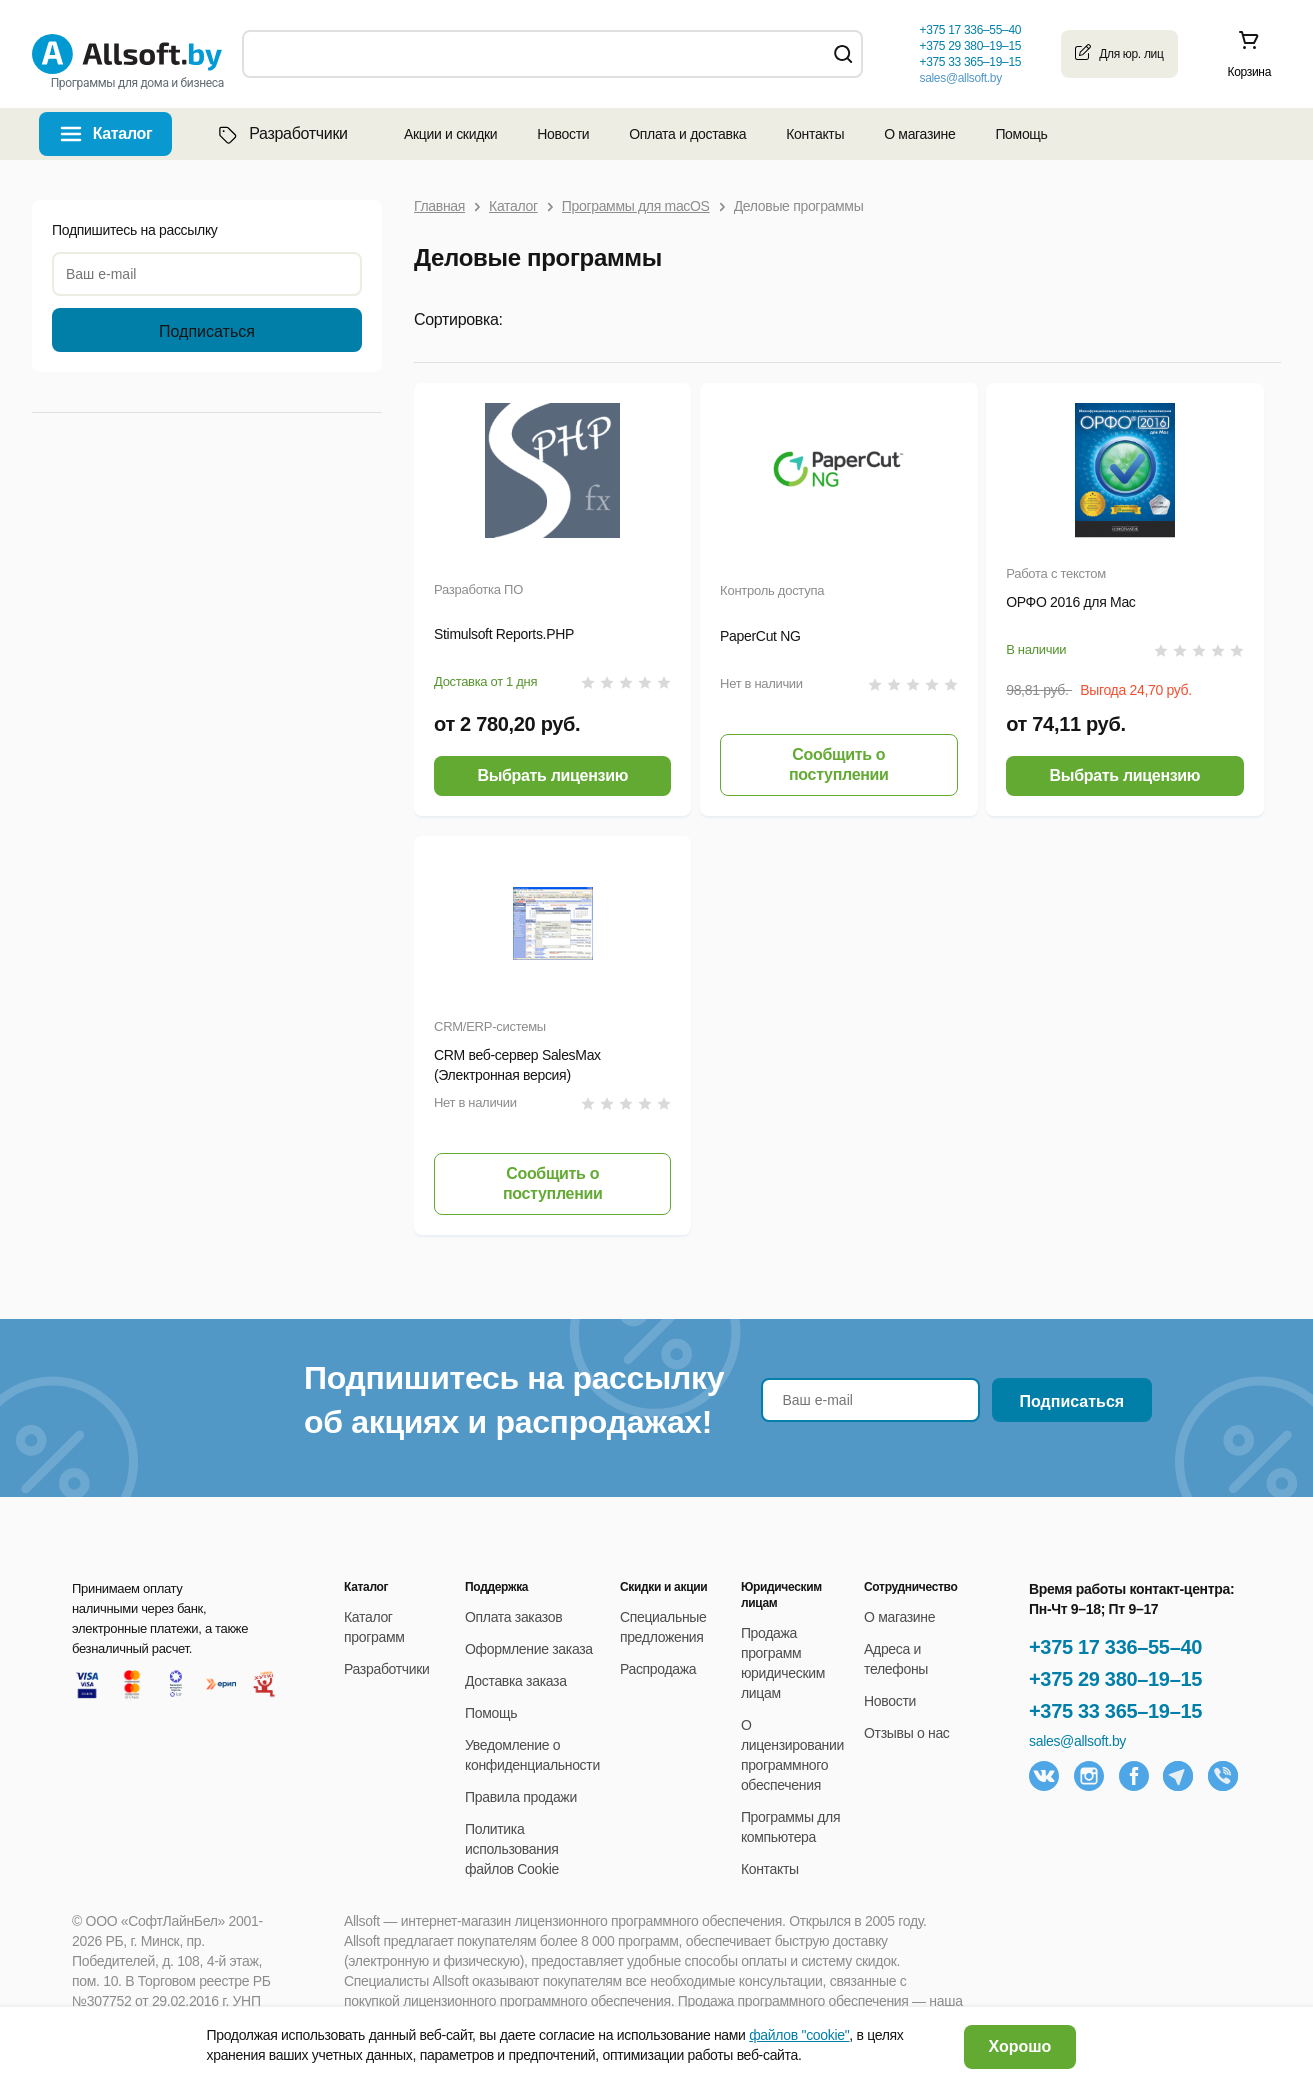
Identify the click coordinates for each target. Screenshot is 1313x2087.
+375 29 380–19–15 (1115, 1679)
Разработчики (281, 134)
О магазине (919, 134)
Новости (563, 134)
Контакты (815, 134)
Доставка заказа (516, 1681)
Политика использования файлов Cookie (512, 1849)
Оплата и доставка (687, 134)
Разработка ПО (478, 589)
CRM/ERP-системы (490, 1026)
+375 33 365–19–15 (1115, 1711)
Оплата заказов (513, 1617)
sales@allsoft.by (960, 78)
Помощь (1021, 134)
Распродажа (658, 1669)
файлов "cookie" (799, 2035)
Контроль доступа (772, 590)
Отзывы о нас (907, 1733)
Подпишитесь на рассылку (135, 230)
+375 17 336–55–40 (1115, 1647)
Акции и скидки (450, 134)
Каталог (123, 133)
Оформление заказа (529, 1649)
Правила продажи (521, 1797)
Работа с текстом (1056, 573)
